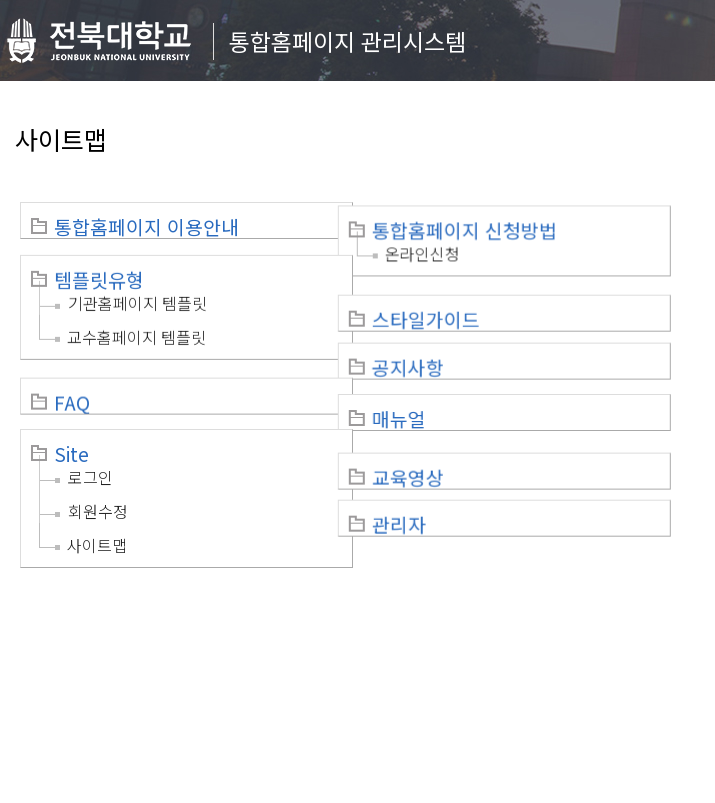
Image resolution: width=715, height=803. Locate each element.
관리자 (423, 499)
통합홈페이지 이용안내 (146, 227)
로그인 (90, 461)
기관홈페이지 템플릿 (137, 297)
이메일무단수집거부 (222, 629)
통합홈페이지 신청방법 (488, 227)
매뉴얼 (423, 404)
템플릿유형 (99, 274)
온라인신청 (446, 250)
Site (71, 438)
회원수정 (98, 495)
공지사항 (432, 356)
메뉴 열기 (678, 35)
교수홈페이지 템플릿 (136, 331)
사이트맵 (97, 529)
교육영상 (432, 452)
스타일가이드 (450, 308)
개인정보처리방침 (82, 629)
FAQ (72, 390)
